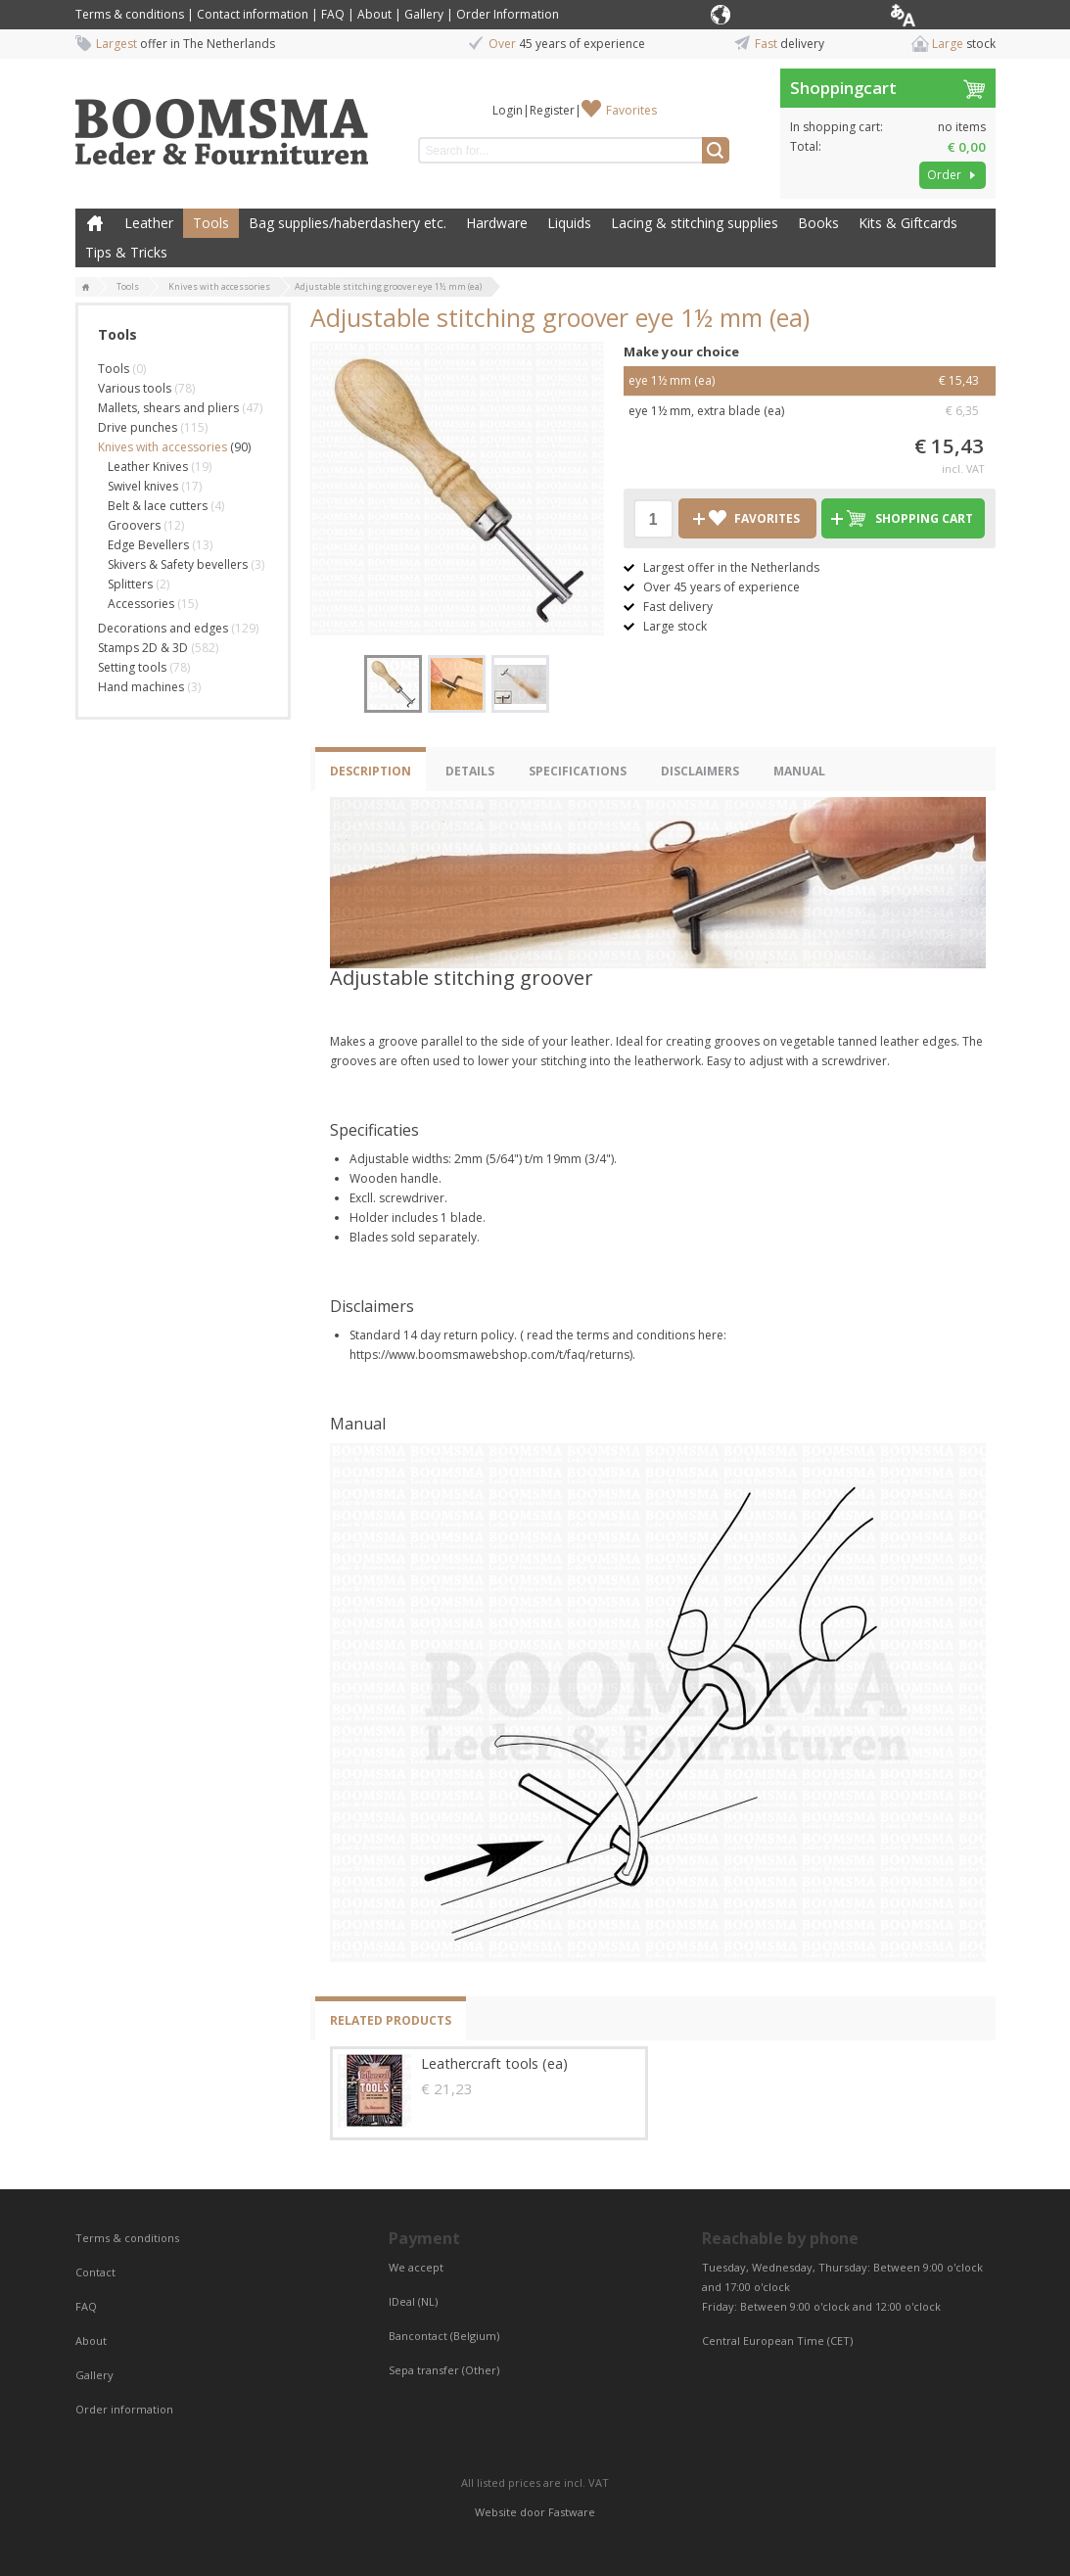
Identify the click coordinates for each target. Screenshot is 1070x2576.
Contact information (252, 14)
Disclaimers (700, 771)
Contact (96, 2272)
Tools (211, 222)
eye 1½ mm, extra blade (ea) (809, 411)
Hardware (497, 222)
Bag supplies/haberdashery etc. (347, 222)
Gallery (423, 14)
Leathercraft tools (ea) (494, 2063)
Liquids (569, 222)
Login (507, 110)
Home (95, 223)
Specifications (578, 771)
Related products (390, 2020)
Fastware (571, 2512)
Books (818, 222)
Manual (799, 771)
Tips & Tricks (126, 252)
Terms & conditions (129, 14)
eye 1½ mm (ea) (809, 381)
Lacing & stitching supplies (694, 222)
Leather (148, 222)
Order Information (507, 14)
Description (370, 771)
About (374, 14)
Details (469, 771)
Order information (124, 2409)
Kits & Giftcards (908, 222)
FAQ (333, 14)
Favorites (631, 110)
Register (552, 110)
